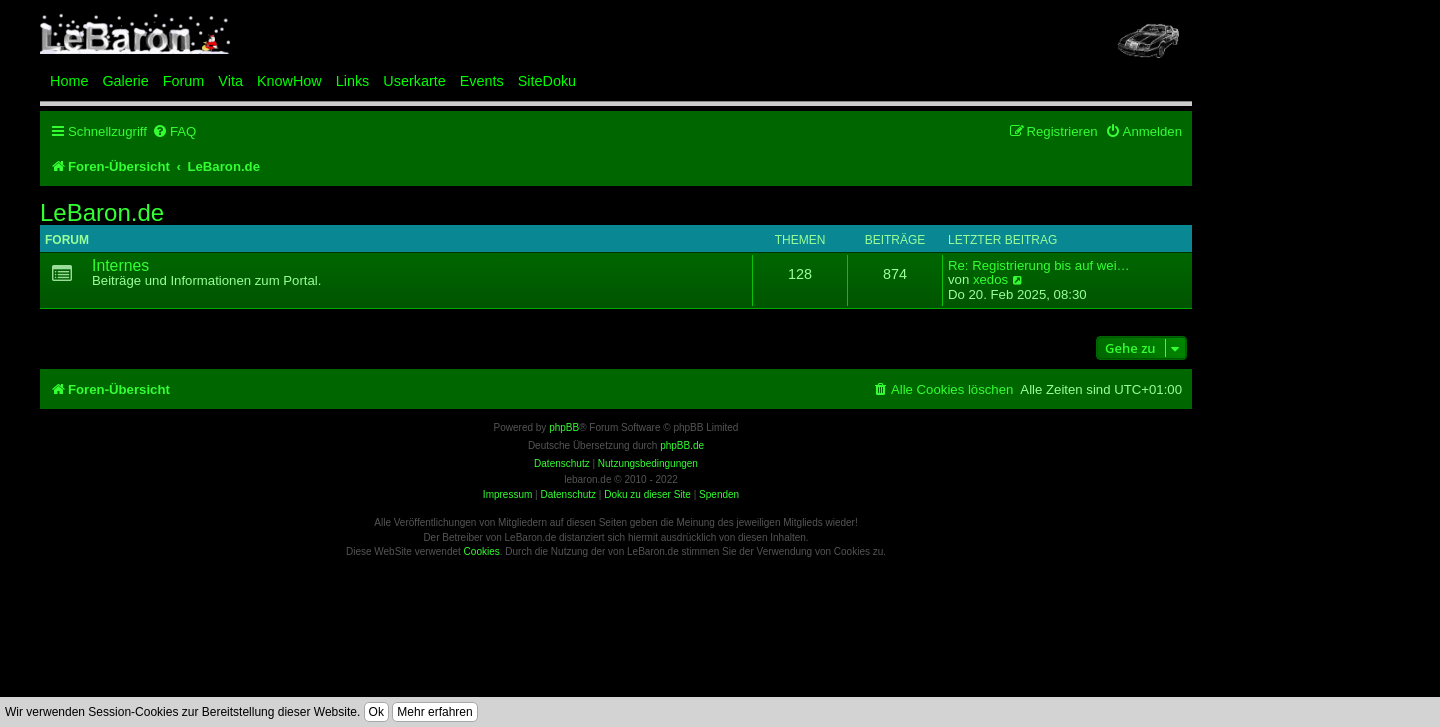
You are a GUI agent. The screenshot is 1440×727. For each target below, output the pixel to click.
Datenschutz (568, 494)
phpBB (564, 427)
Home (69, 81)
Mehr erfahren (434, 712)
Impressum (507, 494)
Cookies (482, 551)
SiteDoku (547, 81)
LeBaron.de (102, 213)
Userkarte (414, 81)
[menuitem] (174, 131)
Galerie (125, 81)
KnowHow (289, 81)
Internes (120, 265)
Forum (184, 81)
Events (482, 81)
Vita (230, 81)
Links (353, 81)
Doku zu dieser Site (647, 494)
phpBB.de (682, 445)
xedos (990, 280)
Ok (376, 712)
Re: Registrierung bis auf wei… (1039, 266)
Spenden (719, 494)
